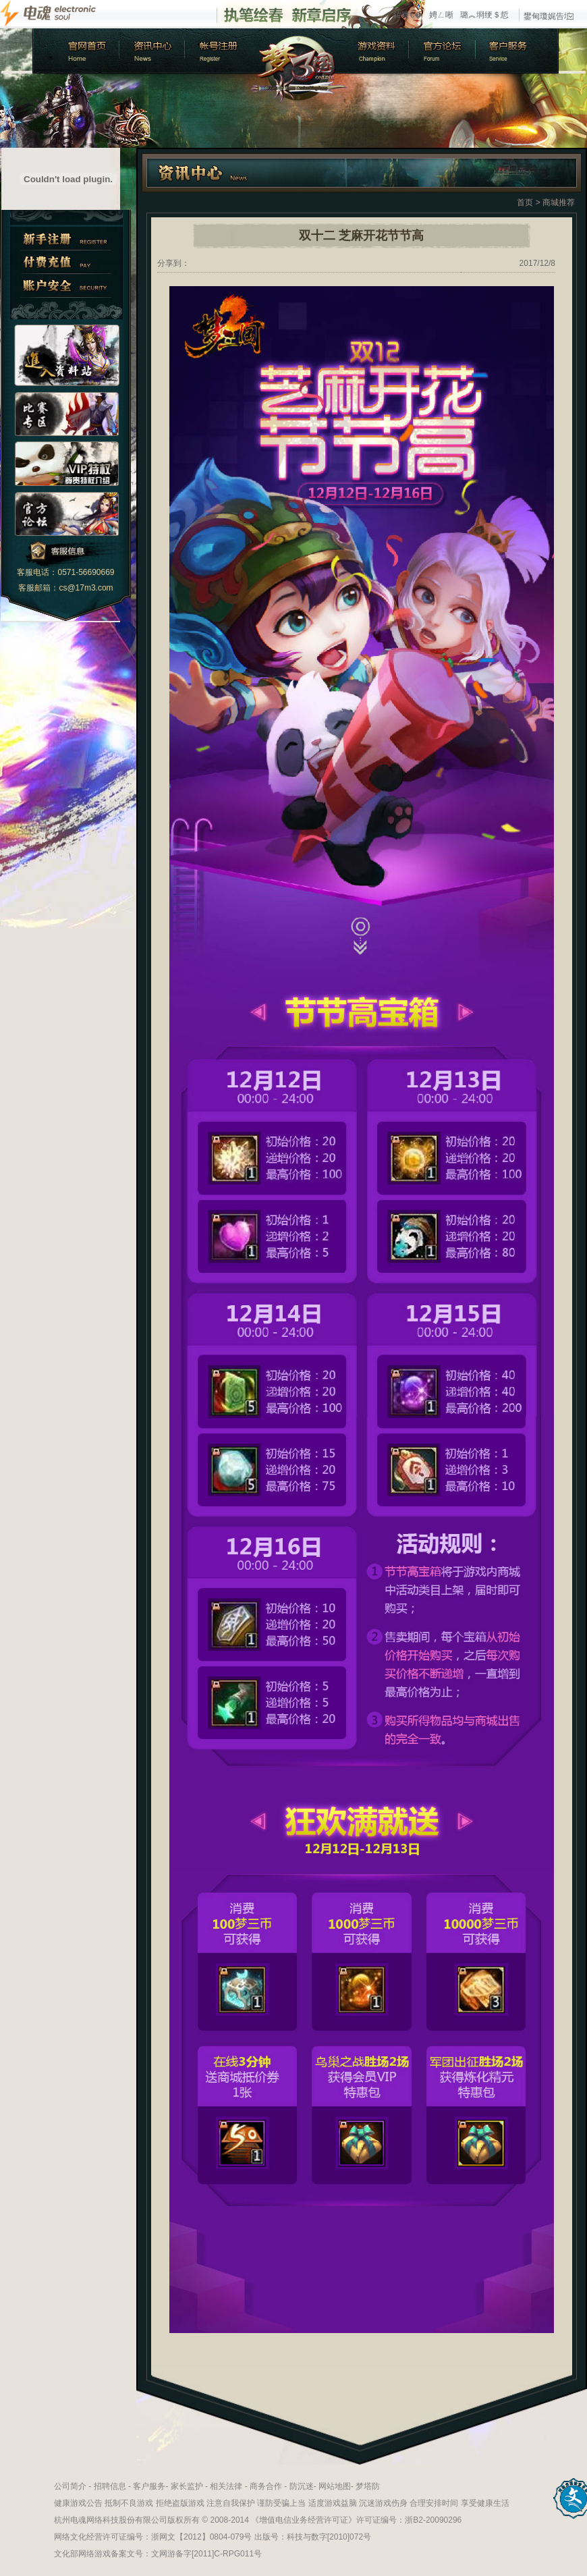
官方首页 (74, 51)
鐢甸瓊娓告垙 (549, 16)
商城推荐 (558, 202)
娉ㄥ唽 (441, 15)
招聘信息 (110, 2486)
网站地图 (334, 2486)
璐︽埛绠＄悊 (484, 15)
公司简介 (70, 2486)
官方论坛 (444, 51)
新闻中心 (150, 51)
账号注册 (218, 51)
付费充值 (66, 262)
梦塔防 (368, 2486)
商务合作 (266, 2486)
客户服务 (518, 51)
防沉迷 (301, 2486)
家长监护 (187, 2486)
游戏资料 (376, 51)
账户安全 (66, 286)
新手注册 (66, 238)
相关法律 (226, 2486)
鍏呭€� (407, 15)
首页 (525, 202)
